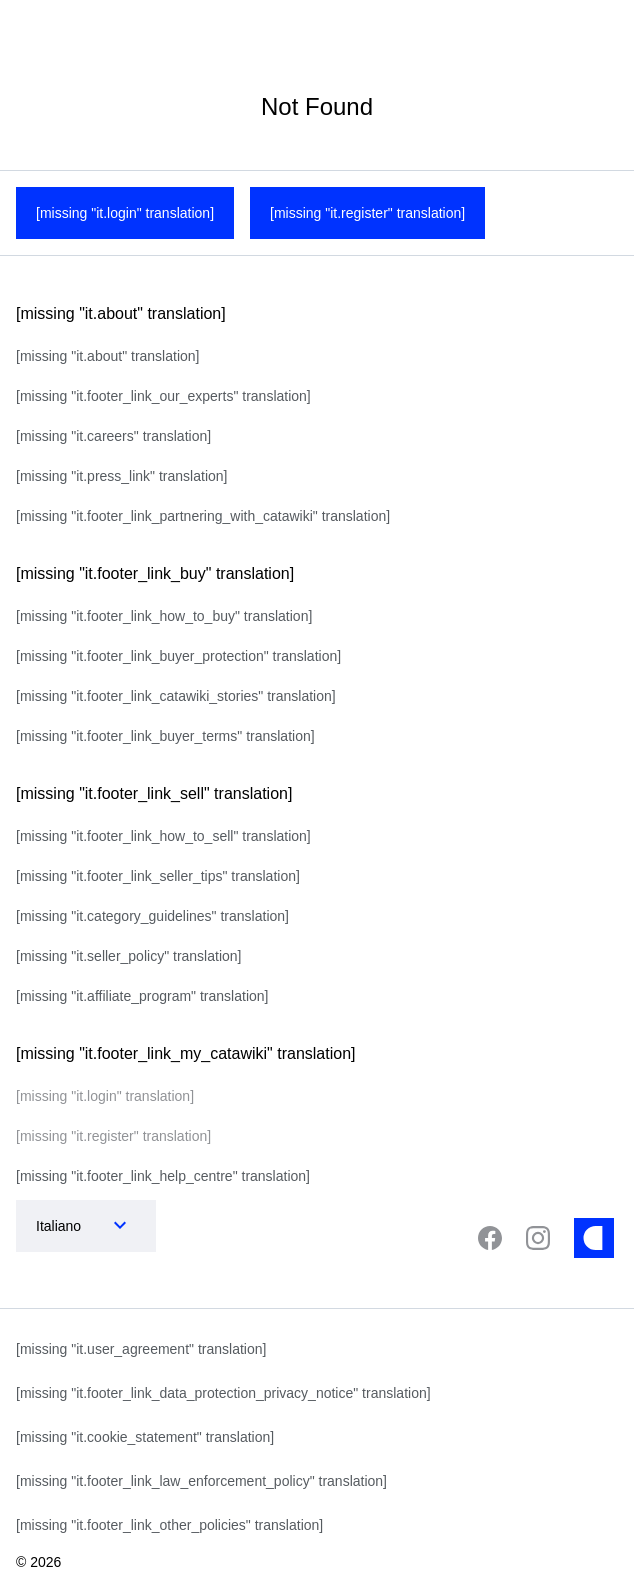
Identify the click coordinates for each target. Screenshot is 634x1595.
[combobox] (66, 1226)
